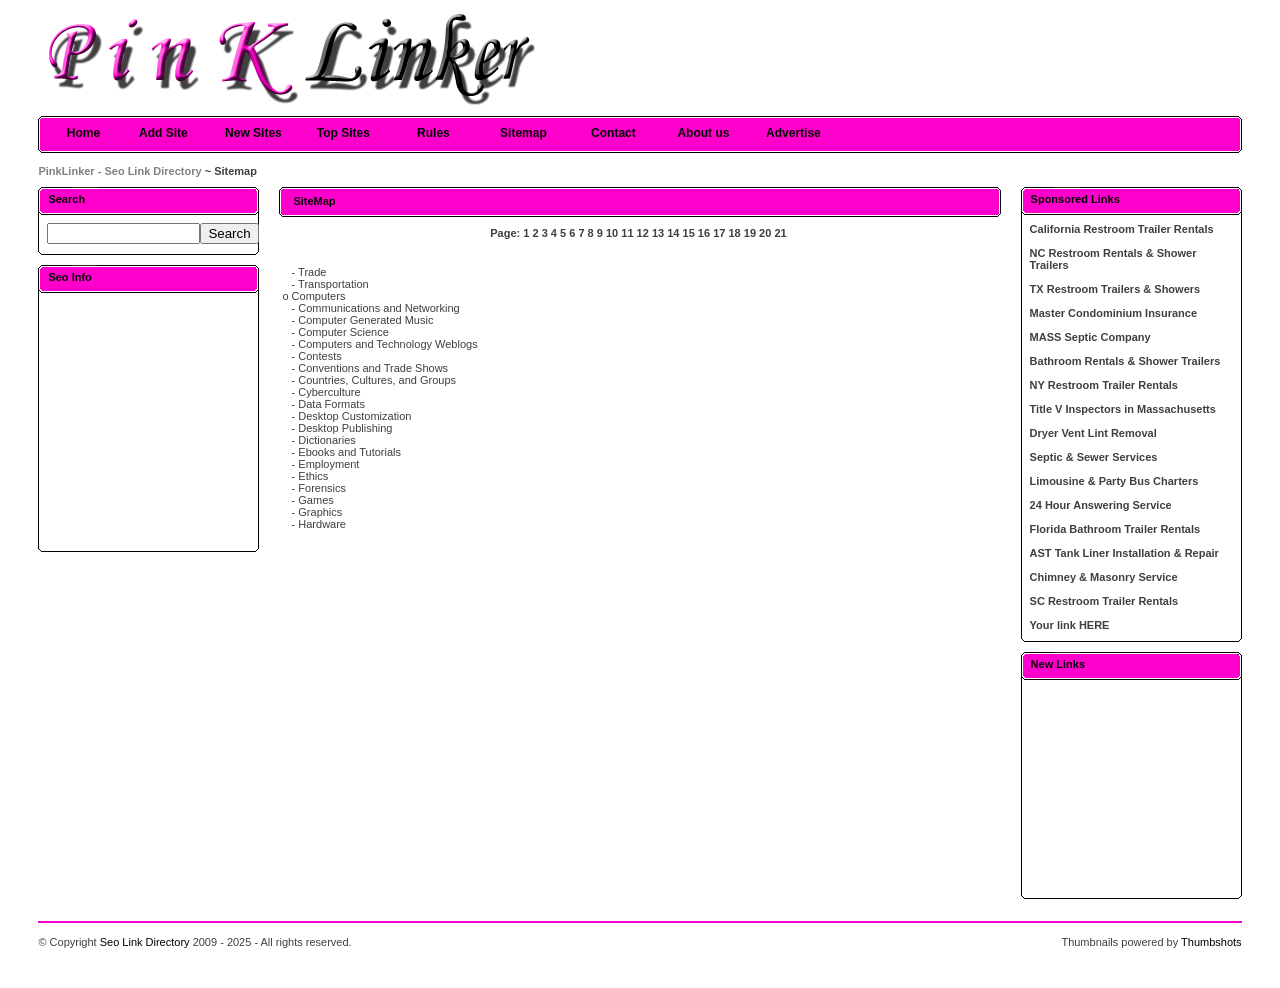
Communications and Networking (378, 308)
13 (658, 233)
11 (627, 233)
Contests (319, 356)
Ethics (313, 476)
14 (673, 233)
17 (719, 233)
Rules (433, 133)
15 (689, 233)
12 (643, 233)
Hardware (322, 524)
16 (704, 233)
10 (612, 233)
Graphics (320, 512)
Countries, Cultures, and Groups (377, 380)
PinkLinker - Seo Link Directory (119, 171)
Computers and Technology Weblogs (387, 344)
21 (780, 233)
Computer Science (343, 332)
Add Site (163, 133)
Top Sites (343, 133)
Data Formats (331, 404)
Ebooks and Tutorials (349, 452)
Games (315, 500)
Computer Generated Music (365, 320)
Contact (613, 133)
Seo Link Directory (145, 942)
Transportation (333, 284)
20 (765, 233)
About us (703, 133)
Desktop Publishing (345, 428)
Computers (319, 296)
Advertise (793, 133)
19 (750, 233)
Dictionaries (326, 440)
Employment (328, 464)
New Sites (253, 133)
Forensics (322, 488)
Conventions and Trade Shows (373, 368)
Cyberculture (329, 392)
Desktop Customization (354, 416)
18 (734, 233)
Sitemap (523, 133)
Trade (312, 272)
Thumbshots (1211, 942)
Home (83, 133)
